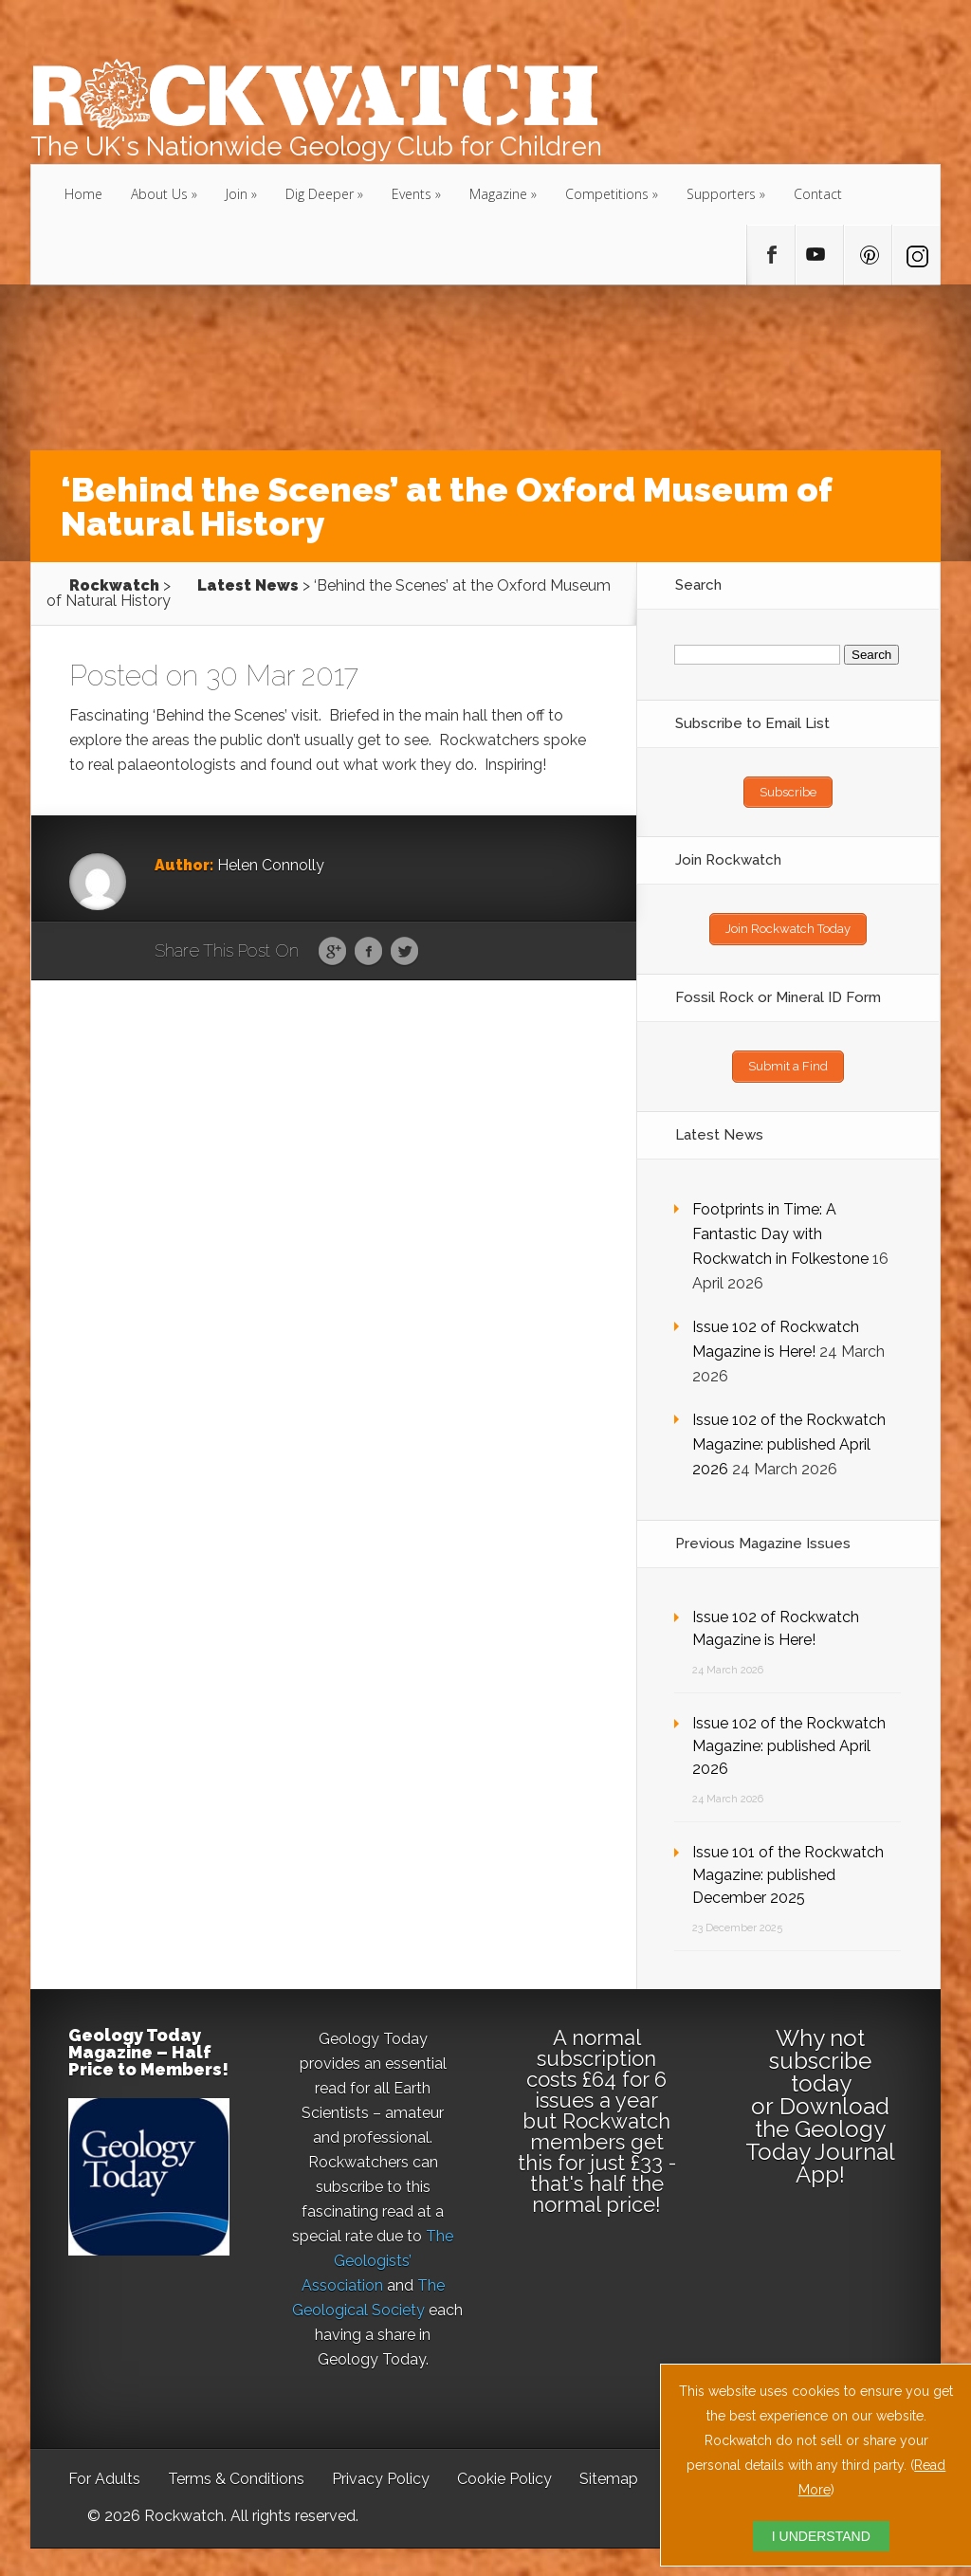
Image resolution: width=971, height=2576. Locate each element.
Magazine (498, 194)
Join (236, 194)
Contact (818, 194)
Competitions (607, 194)
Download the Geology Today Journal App (820, 2130)
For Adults (104, 2468)
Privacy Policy (381, 2468)
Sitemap (608, 2468)
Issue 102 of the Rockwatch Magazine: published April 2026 (789, 1434)
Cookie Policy (504, 2468)
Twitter (404, 952)
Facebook (368, 952)
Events (411, 194)
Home (83, 194)
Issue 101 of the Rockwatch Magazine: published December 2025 (788, 1864)
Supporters (721, 194)
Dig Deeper (319, 194)
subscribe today (820, 2062)
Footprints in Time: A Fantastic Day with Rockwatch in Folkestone (780, 1223)
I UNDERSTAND (821, 2536)
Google (332, 952)
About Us (159, 194)
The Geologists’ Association (378, 2250)
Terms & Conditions (236, 2468)
